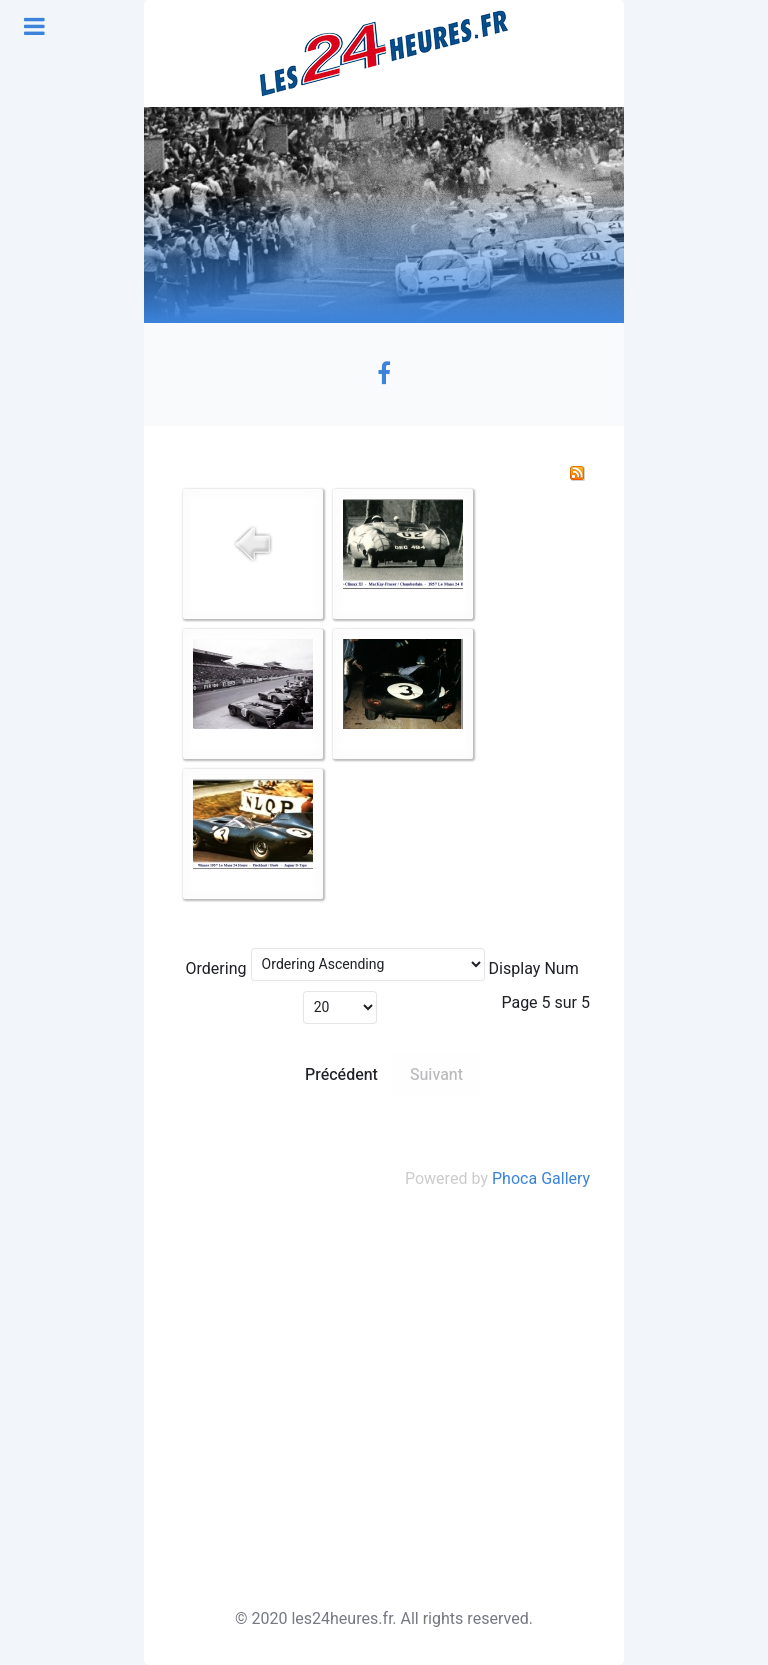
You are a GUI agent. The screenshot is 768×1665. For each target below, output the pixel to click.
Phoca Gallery (541, 1179)
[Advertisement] (384, 1399)
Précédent (341, 1075)
